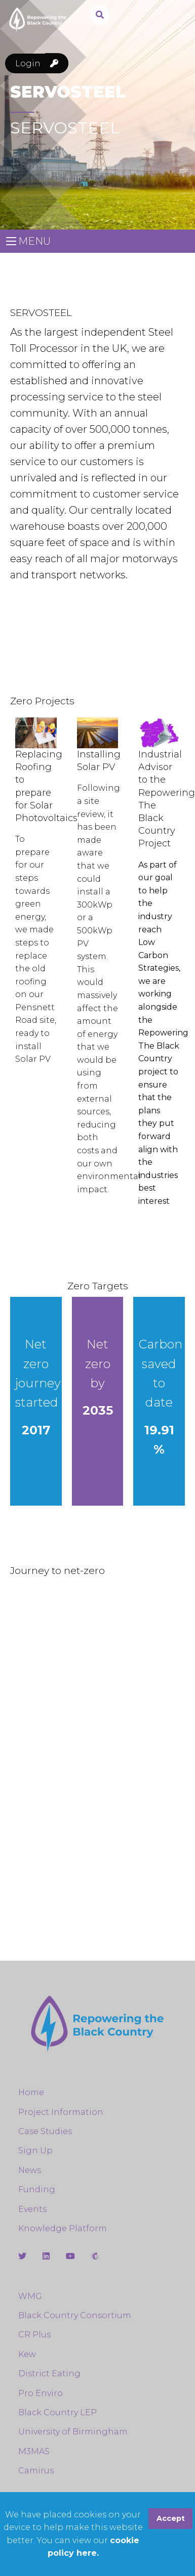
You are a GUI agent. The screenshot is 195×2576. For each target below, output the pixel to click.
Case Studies (45, 2131)
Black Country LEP (57, 2412)
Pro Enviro (40, 2393)
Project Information (60, 2112)
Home (31, 2092)
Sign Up (35, 2150)
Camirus (36, 2470)
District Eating (49, 2373)
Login (41, 63)
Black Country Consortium (74, 2315)
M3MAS (34, 2451)
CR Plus (34, 2334)
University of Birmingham (73, 2431)
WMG (30, 2296)
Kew (27, 2354)
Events (32, 2209)
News (29, 2170)
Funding (36, 2189)
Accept (171, 2518)
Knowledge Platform (62, 2228)
